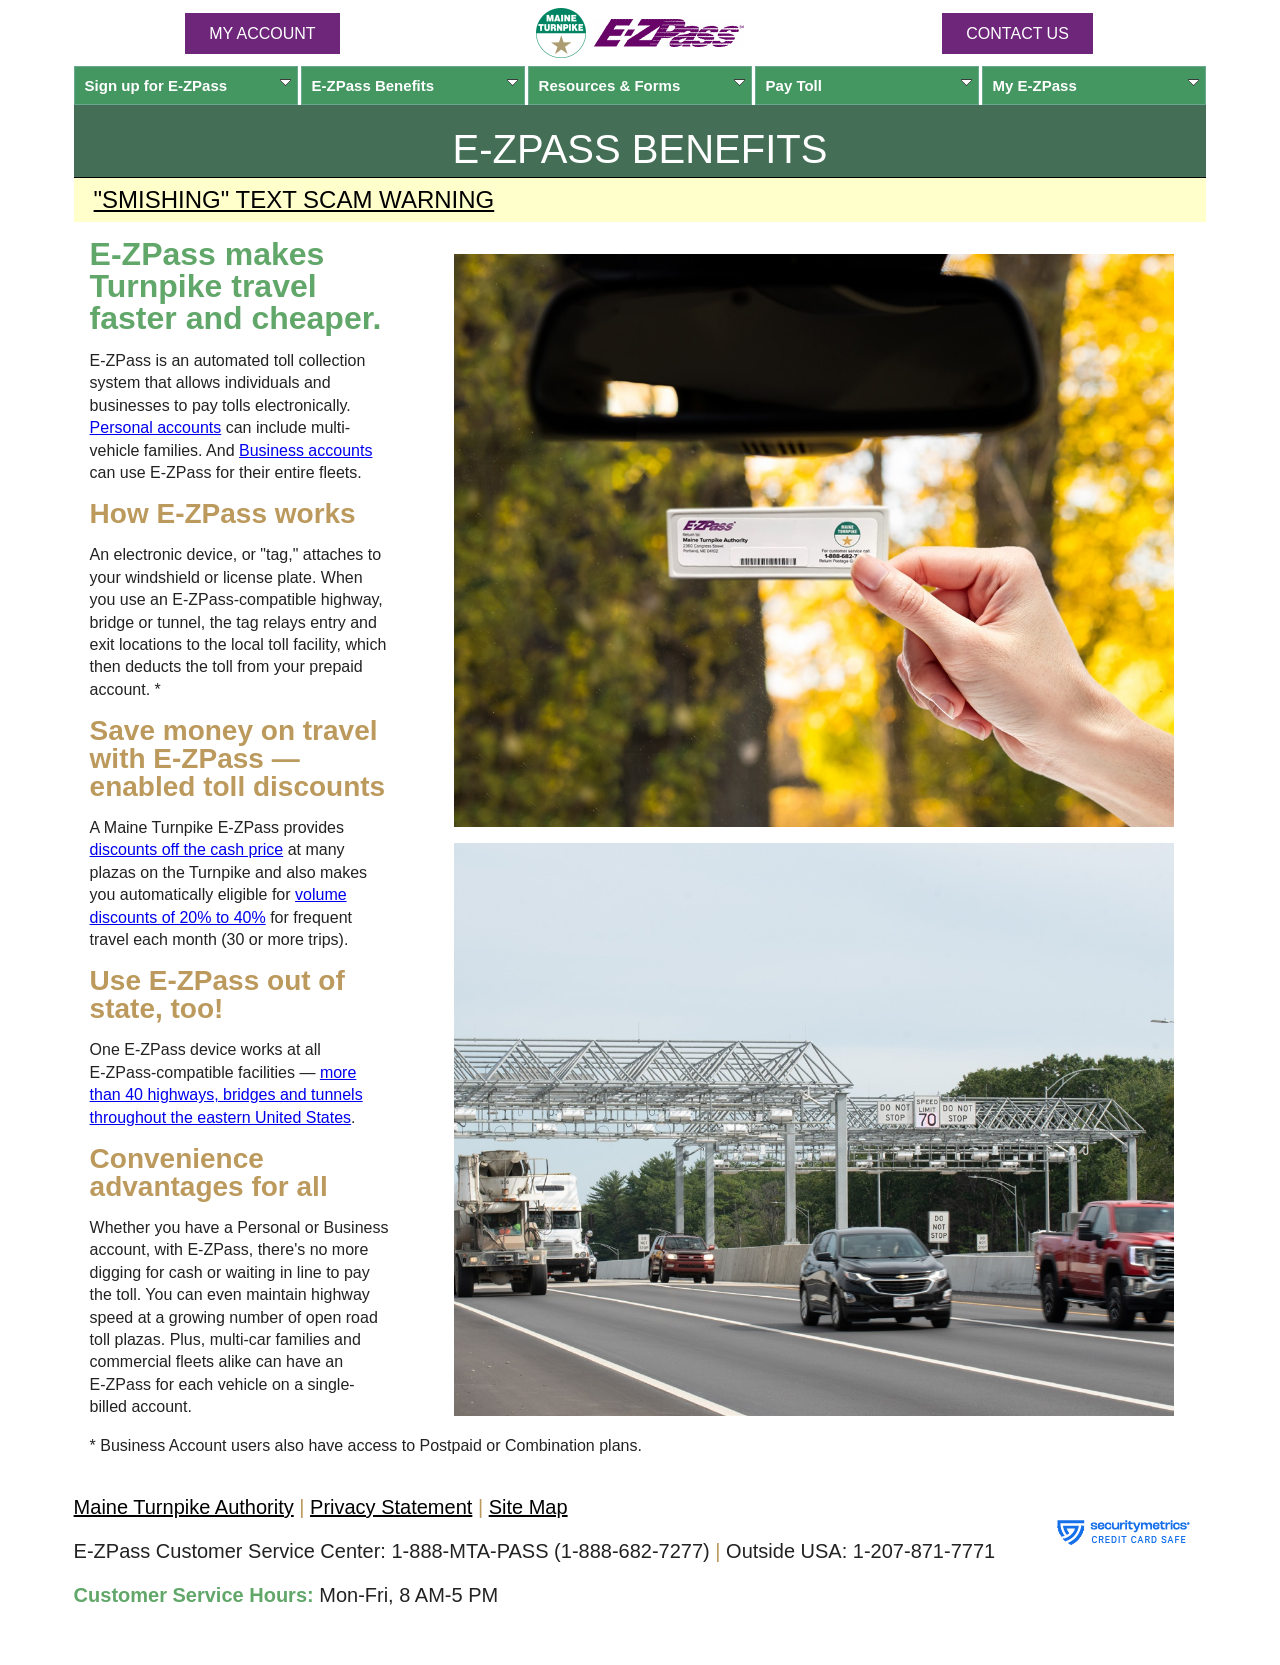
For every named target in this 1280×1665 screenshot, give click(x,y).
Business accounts (305, 450)
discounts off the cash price (187, 849)
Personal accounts (156, 427)
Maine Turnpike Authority (184, 1507)
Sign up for (188, 85)
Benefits (415, 85)
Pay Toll (869, 85)
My (1096, 85)
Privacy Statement (391, 1507)
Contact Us (1017, 33)
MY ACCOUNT (262, 33)
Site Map (528, 1507)
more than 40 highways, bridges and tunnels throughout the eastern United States (226, 1095)
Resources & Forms (642, 85)
